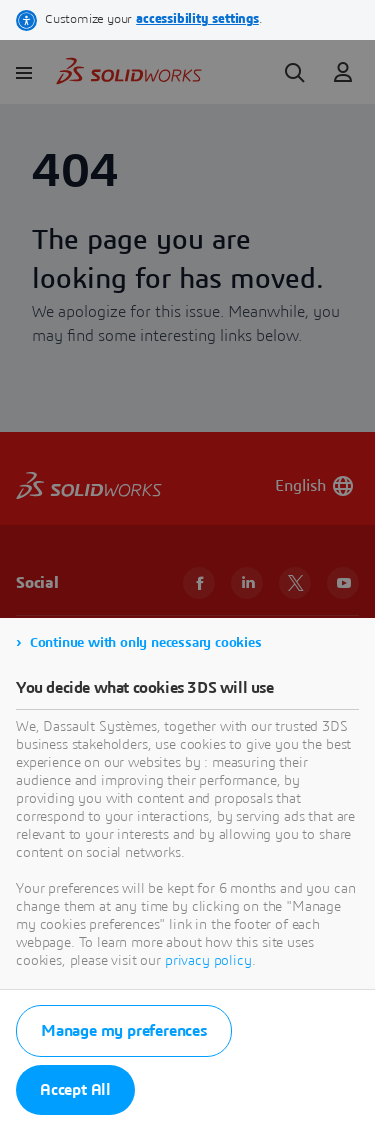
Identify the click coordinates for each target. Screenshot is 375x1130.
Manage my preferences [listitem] (124, 1031)
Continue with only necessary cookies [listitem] (146, 643)
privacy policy (208, 961)
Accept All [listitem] (75, 1090)
